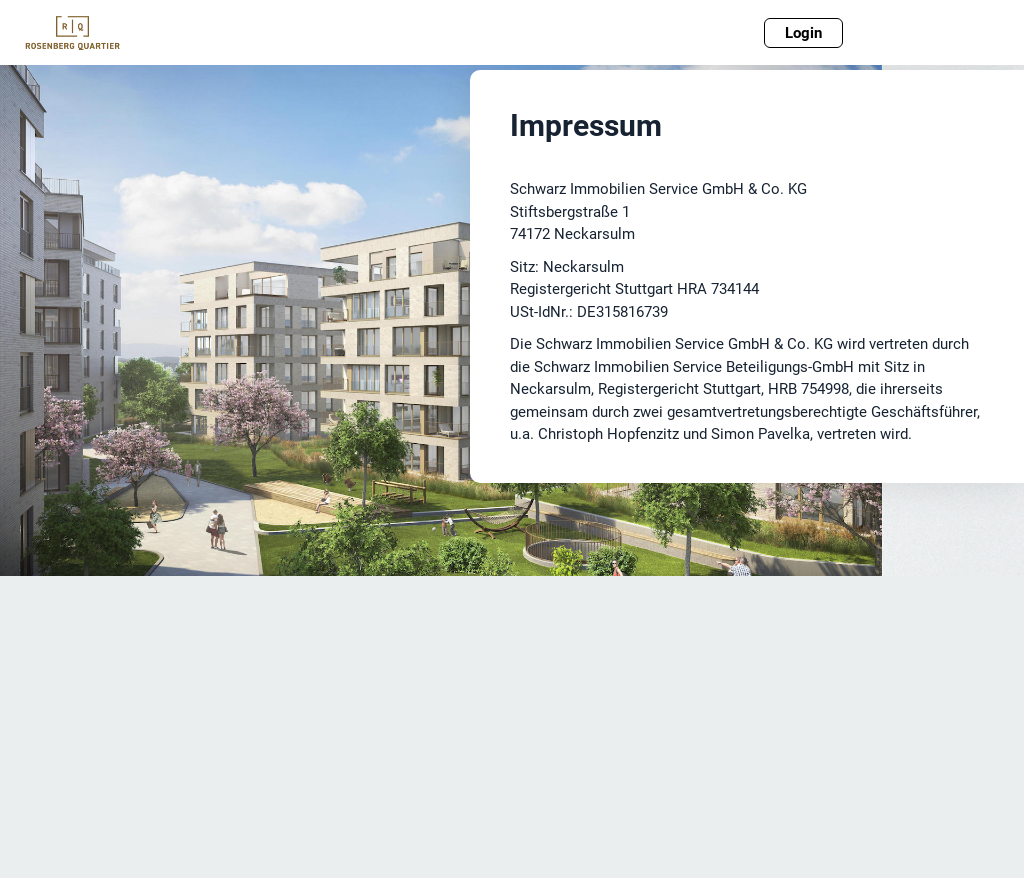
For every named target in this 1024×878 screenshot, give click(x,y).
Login (803, 33)
